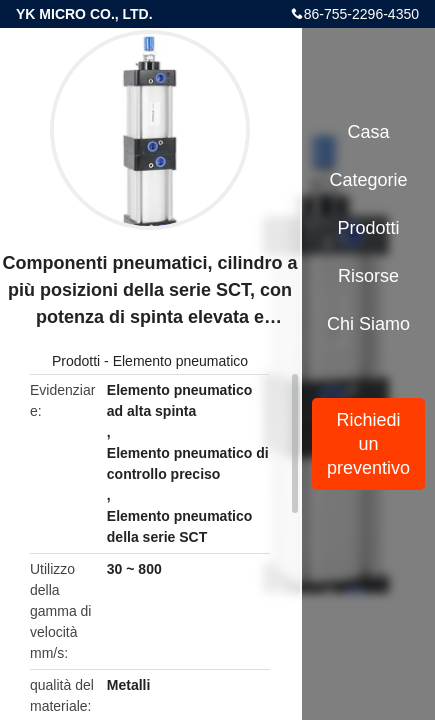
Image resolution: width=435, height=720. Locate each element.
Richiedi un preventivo (368, 444)
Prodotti (76, 361)
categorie (369, 180)
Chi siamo (368, 324)
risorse (368, 276)
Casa (369, 132)
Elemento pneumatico (180, 361)
